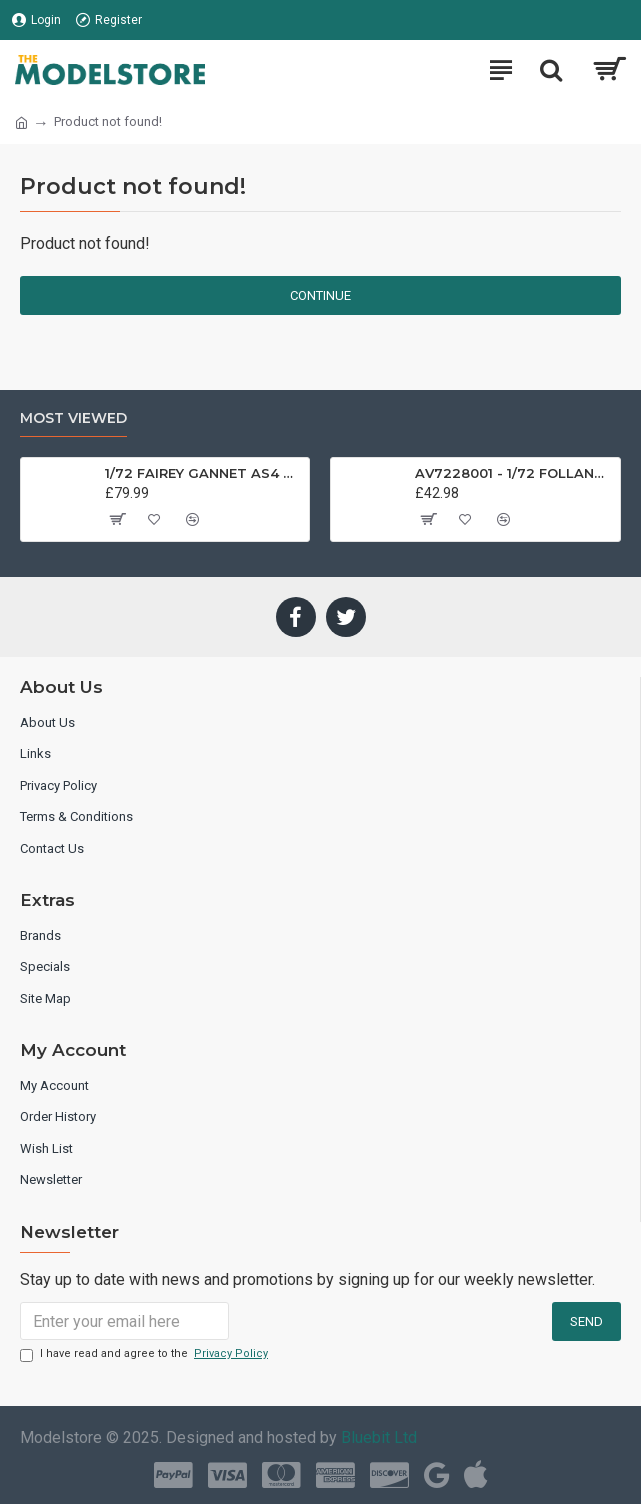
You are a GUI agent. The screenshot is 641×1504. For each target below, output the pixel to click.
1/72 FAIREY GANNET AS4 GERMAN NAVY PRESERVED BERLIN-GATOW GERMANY (204, 473)
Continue (320, 295)
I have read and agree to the (145, 1354)
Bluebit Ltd (379, 1437)
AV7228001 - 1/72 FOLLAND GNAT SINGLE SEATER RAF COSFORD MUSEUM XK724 (514, 473)
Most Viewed (73, 418)
